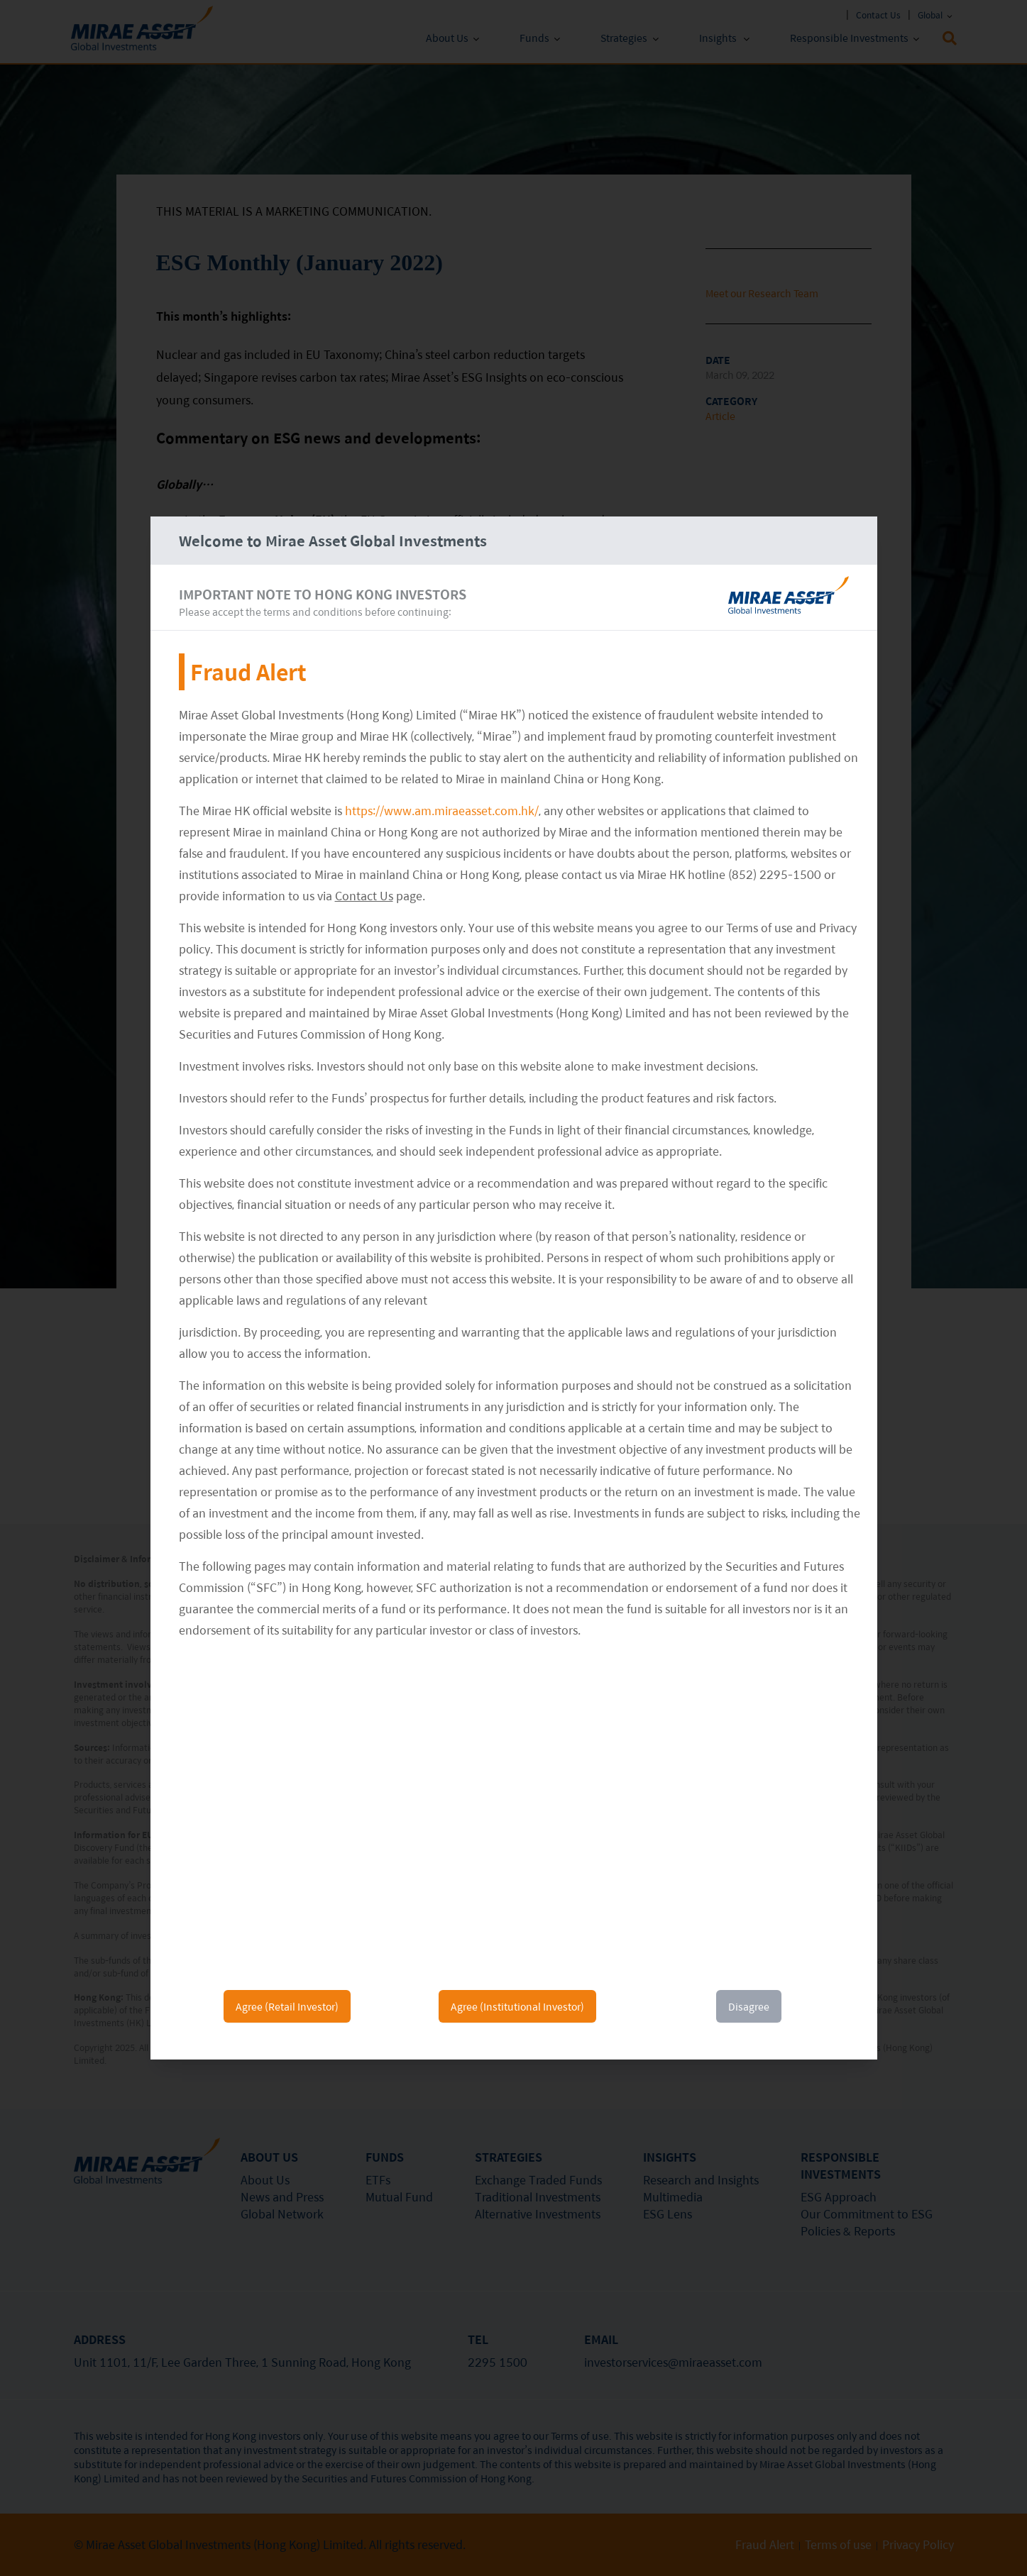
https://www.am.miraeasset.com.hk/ (442, 810)
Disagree (748, 2006)
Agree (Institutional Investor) (517, 2006)
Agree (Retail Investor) (287, 2006)
